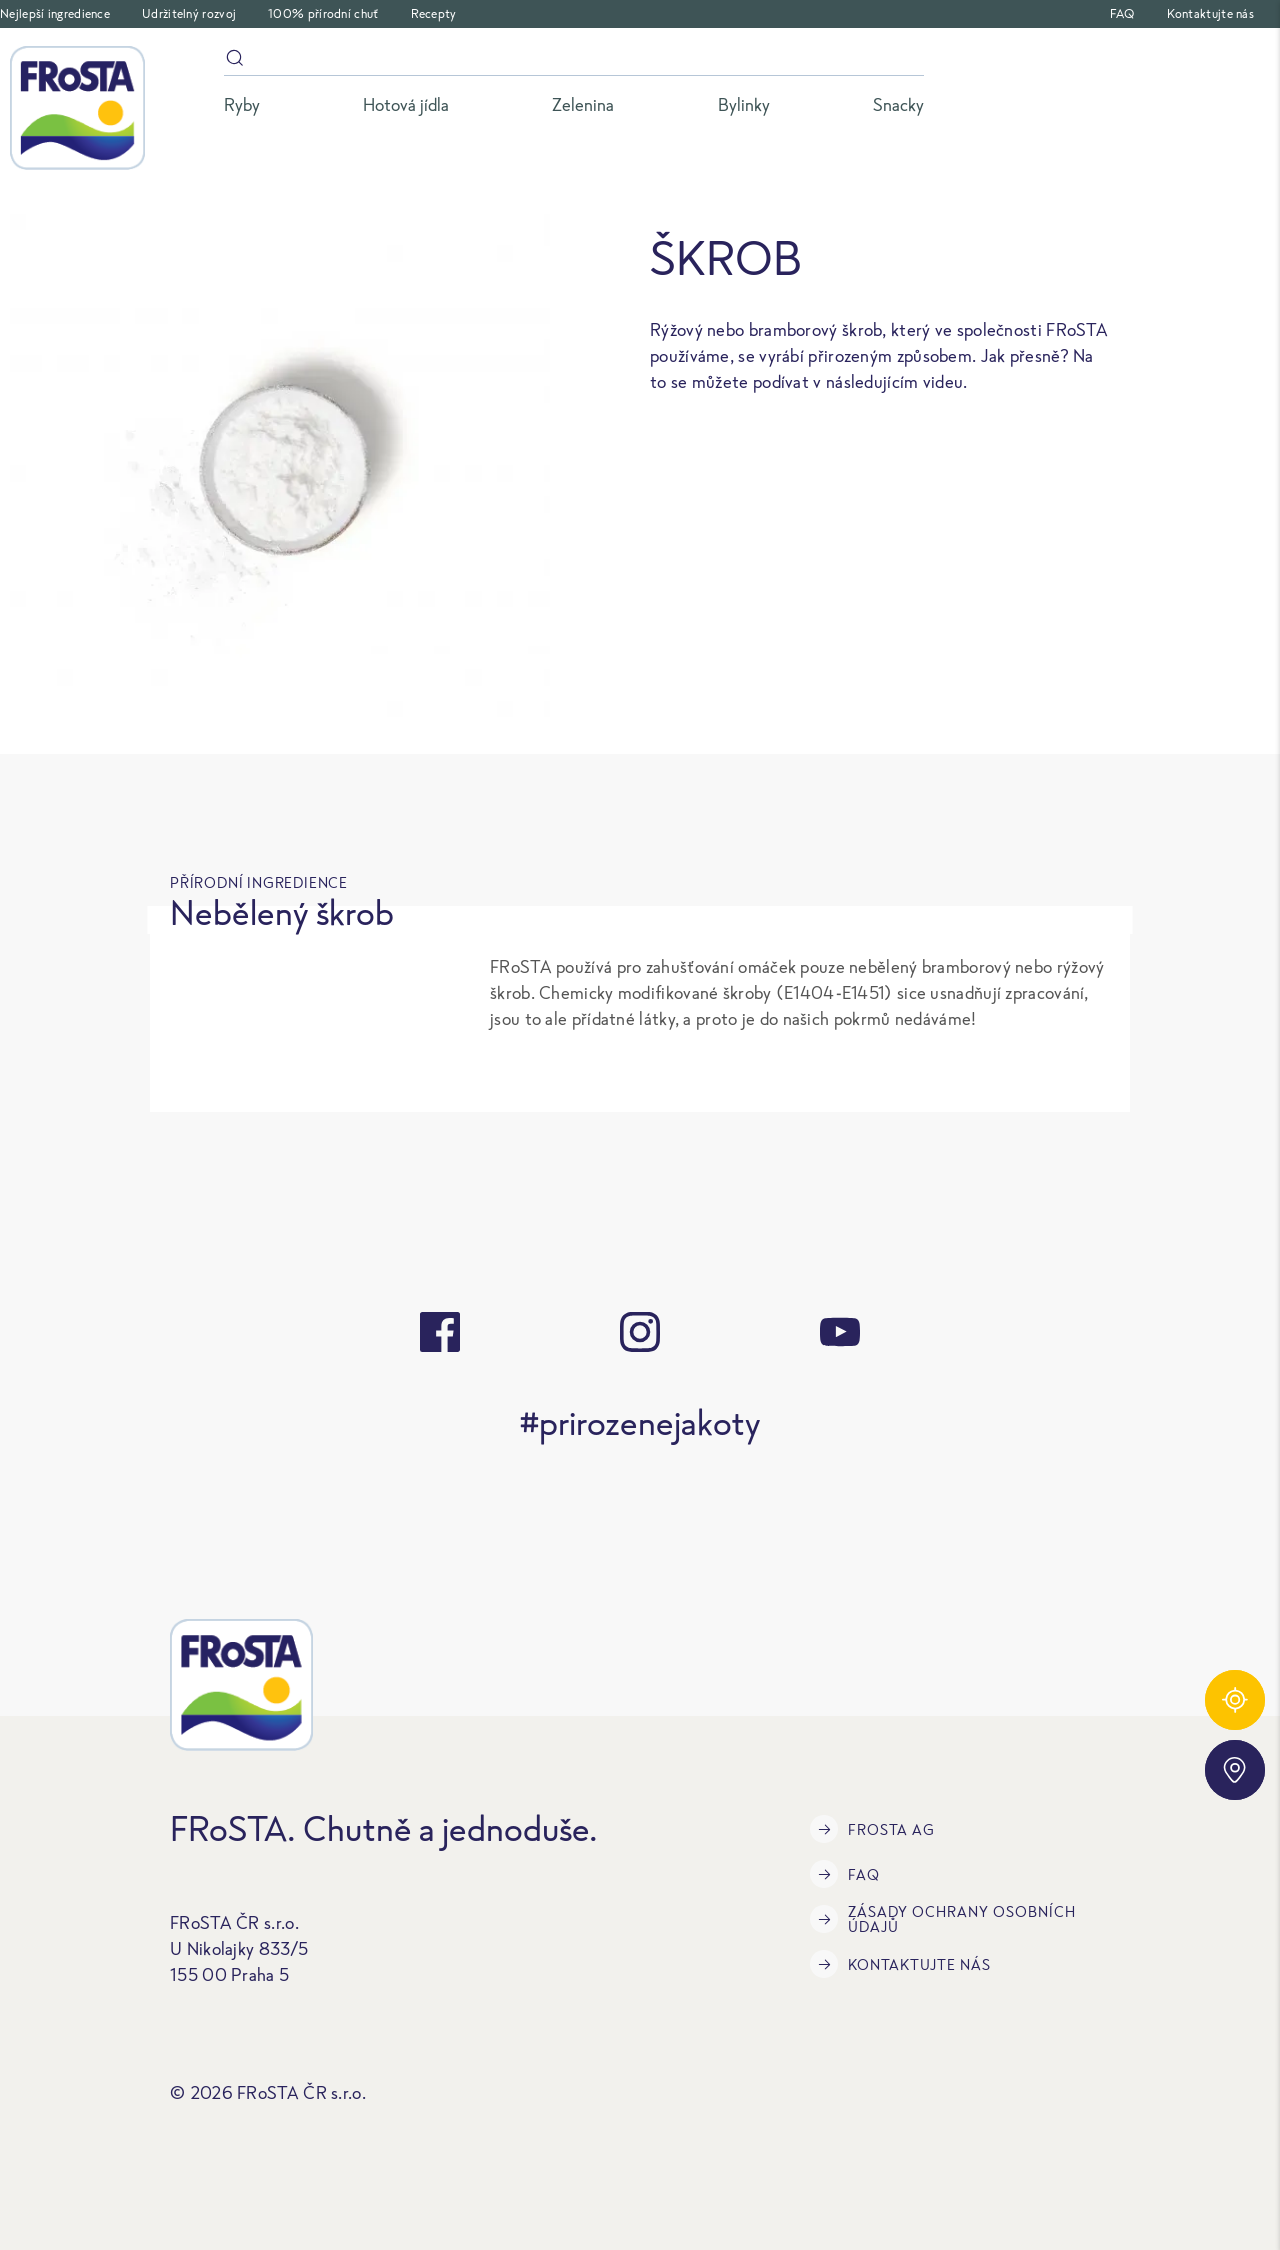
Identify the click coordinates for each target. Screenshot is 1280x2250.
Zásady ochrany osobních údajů (943, 1919)
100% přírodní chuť (323, 13)
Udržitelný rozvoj (189, 13)
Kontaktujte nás (1211, 13)
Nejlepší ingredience (55, 13)
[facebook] (440, 1332)
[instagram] (640, 1332)
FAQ (1122, 13)
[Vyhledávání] (574, 61)
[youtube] (840, 1332)
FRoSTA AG (872, 1829)
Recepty (434, 13)
